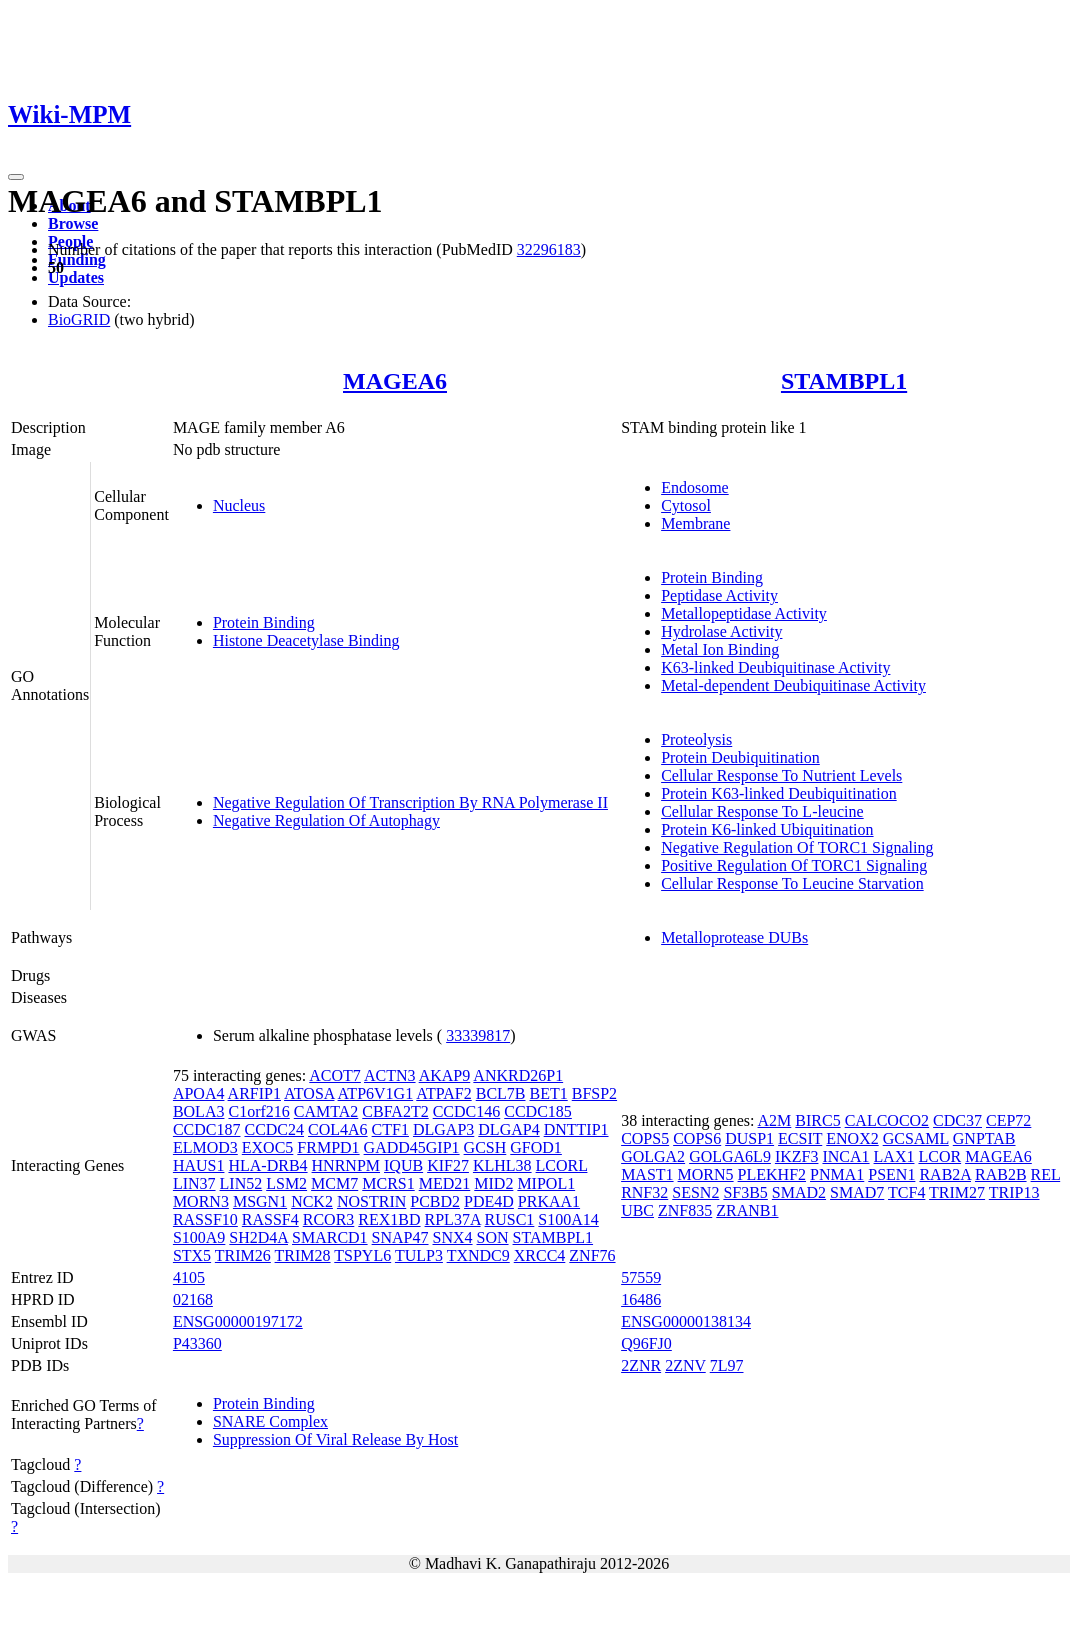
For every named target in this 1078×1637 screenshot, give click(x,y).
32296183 (549, 249)
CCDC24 (274, 1129)
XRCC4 (540, 1255)
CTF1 (390, 1129)
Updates (76, 277)
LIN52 (241, 1183)
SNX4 (453, 1237)
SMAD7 (857, 1192)
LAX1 (894, 1156)
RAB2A (945, 1174)
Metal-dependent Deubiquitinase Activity (793, 685)
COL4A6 (338, 1129)
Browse (73, 223)
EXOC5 (268, 1147)
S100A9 (199, 1237)
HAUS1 (199, 1165)
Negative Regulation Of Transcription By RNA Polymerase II (410, 802)
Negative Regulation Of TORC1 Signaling (797, 847)
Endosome (695, 487)
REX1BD (389, 1219)
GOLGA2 (653, 1156)
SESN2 (695, 1192)
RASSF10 (205, 1219)
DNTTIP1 (576, 1129)
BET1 (549, 1093)
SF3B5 (745, 1192)
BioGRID (79, 319)
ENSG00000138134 (686, 1321)
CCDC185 (538, 1111)
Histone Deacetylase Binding (306, 640)
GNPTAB (984, 1138)
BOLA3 (199, 1111)
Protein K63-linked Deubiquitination (779, 793)
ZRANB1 (747, 1210)
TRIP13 (1014, 1192)
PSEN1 (891, 1174)
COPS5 (645, 1138)
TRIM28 (303, 1255)
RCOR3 (329, 1219)
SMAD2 (799, 1192)
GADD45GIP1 (412, 1147)
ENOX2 (852, 1138)
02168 (193, 1299)
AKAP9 (445, 1075)
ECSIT (800, 1138)
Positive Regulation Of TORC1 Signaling (794, 865)
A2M (775, 1120)
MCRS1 (388, 1183)
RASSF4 (270, 1219)
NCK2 (312, 1201)
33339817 (478, 1035)
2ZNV (685, 1365)
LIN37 (194, 1183)
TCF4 (906, 1192)
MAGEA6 (395, 381)
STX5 (192, 1255)
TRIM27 (957, 1192)
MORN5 (706, 1174)
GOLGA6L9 (730, 1156)
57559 (641, 1277)
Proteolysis (696, 739)
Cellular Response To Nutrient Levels (781, 775)
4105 (189, 1277)
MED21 (445, 1183)
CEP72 (1008, 1120)
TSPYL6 (362, 1255)
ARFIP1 (254, 1093)
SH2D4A (258, 1237)
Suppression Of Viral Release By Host (335, 1439)
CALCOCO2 (887, 1120)
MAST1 (647, 1174)
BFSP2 (594, 1093)
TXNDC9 (478, 1255)
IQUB (403, 1165)
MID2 (493, 1183)
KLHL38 (502, 1165)
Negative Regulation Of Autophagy (326, 820)
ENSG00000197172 (238, 1321)
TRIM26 (243, 1255)
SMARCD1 (330, 1237)
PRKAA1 (549, 1201)
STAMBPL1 (844, 381)
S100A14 (568, 1219)
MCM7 (334, 1183)
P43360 (197, 1343)
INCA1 (845, 1156)
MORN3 (201, 1201)
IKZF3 (797, 1156)
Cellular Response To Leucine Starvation (792, 883)
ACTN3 (390, 1075)
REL (1046, 1174)
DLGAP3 (443, 1129)
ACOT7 (335, 1075)
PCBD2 (435, 1201)
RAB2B (1001, 1174)
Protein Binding (264, 622)
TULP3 (419, 1255)
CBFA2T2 (395, 1111)
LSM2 (286, 1183)
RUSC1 (510, 1219)
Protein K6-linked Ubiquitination (767, 829)
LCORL (562, 1165)
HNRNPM (346, 1165)
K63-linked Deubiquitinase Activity (775, 667)
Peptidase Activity (719, 595)
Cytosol (686, 505)
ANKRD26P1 (518, 1075)
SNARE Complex (270, 1421)
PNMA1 (837, 1174)
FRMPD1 (328, 1147)
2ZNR (641, 1365)
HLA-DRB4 (267, 1165)
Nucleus (239, 505)
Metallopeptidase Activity (744, 613)
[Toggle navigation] (16, 177)
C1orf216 (258, 1111)
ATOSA (309, 1093)
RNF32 (644, 1192)
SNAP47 (400, 1237)
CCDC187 (207, 1129)
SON (493, 1237)
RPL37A (453, 1219)
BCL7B (501, 1093)
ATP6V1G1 (376, 1093)
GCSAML (916, 1138)
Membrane (695, 523)
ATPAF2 (443, 1093)
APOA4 (199, 1093)
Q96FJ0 (646, 1343)
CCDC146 (467, 1111)
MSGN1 (260, 1201)
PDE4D (489, 1201)
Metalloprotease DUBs (734, 937)
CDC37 (957, 1120)
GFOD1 (536, 1147)
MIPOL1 (546, 1183)
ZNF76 (592, 1255)
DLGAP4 (508, 1129)
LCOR (939, 1156)
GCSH (485, 1147)
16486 (641, 1299)
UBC (637, 1210)
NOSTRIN (371, 1201)
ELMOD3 (205, 1147)
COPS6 (697, 1138)
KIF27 (448, 1165)
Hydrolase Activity (721, 631)
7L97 (727, 1365)
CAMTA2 (326, 1111)
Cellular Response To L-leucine (762, 811)
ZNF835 (685, 1210)
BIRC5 (817, 1120)
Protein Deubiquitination (740, 757)
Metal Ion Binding (720, 649)
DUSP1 (749, 1138)
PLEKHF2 (772, 1174)
